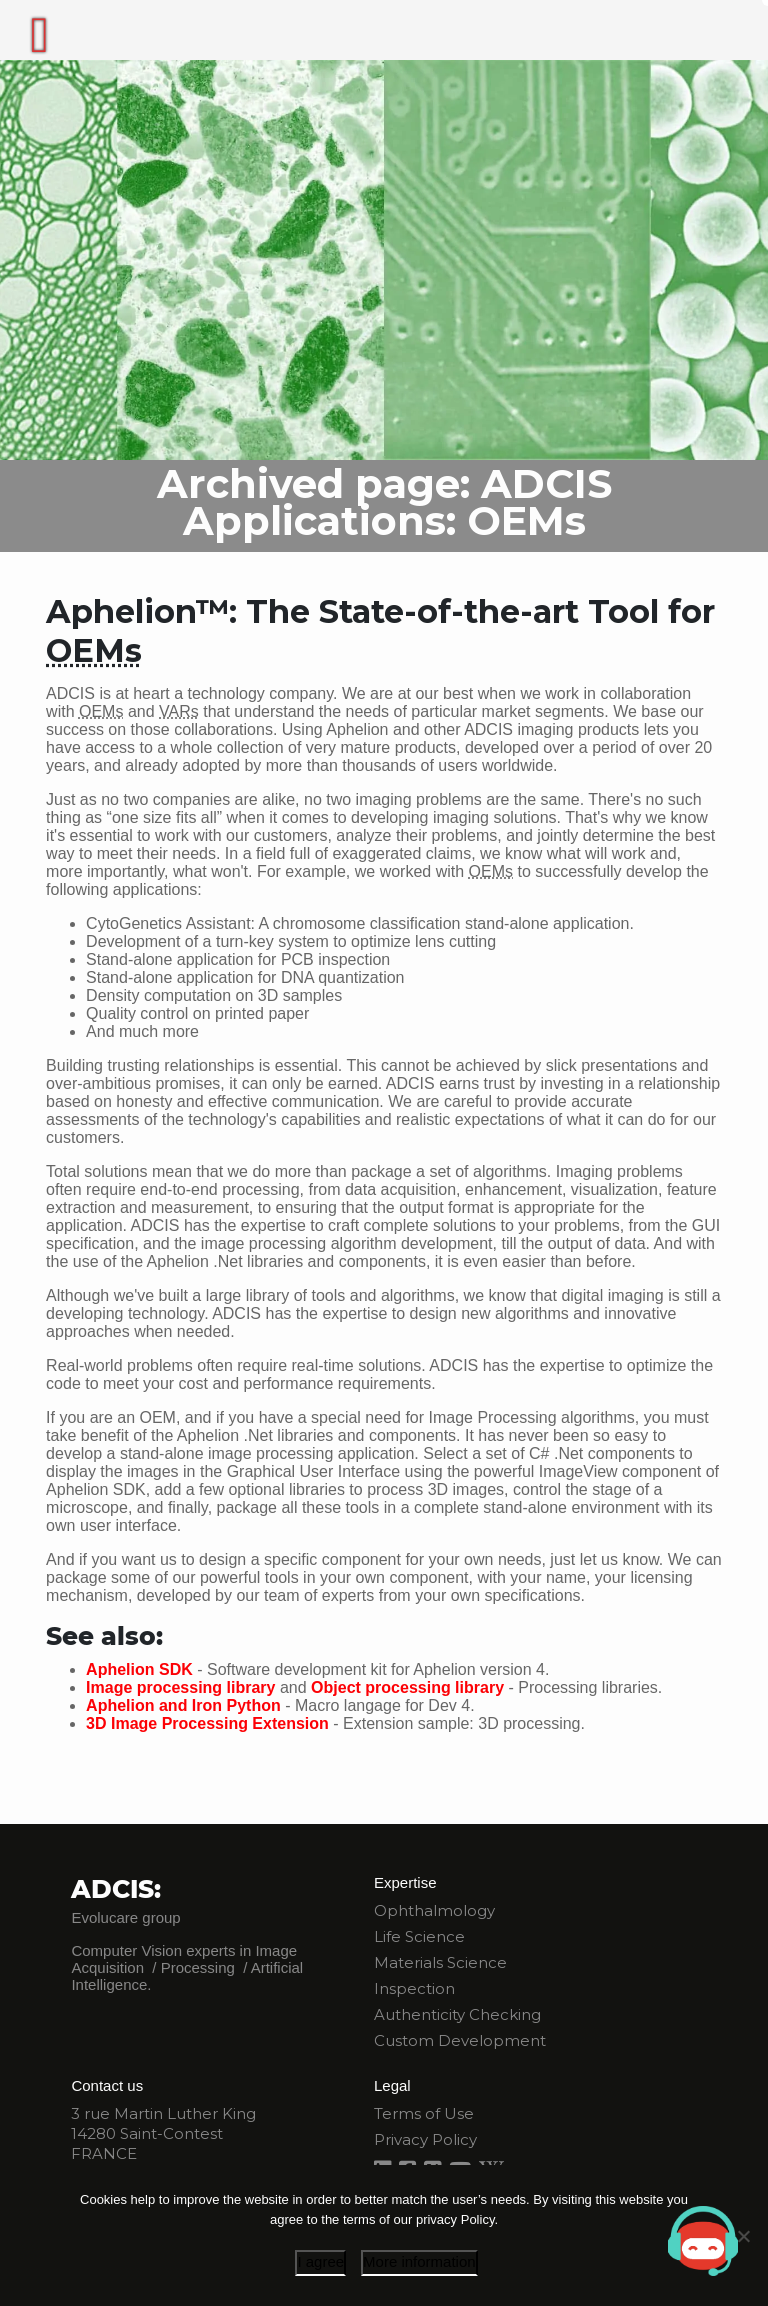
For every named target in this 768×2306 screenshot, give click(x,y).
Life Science (419, 1936)
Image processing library (180, 1687)
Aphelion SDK (139, 1669)
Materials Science (440, 1962)
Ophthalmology (434, 1910)
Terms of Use (424, 2113)
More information (419, 2261)
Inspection (414, 1988)
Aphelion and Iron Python (183, 1705)
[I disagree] (743, 2236)
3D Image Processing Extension (207, 1723)
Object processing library (407, 1687)
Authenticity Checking (457, 2014)
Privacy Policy (425, 2139)
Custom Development (460, 2040)
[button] (703, 2241)
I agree (320, 2261)
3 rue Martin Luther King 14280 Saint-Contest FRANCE (163, 2133)
